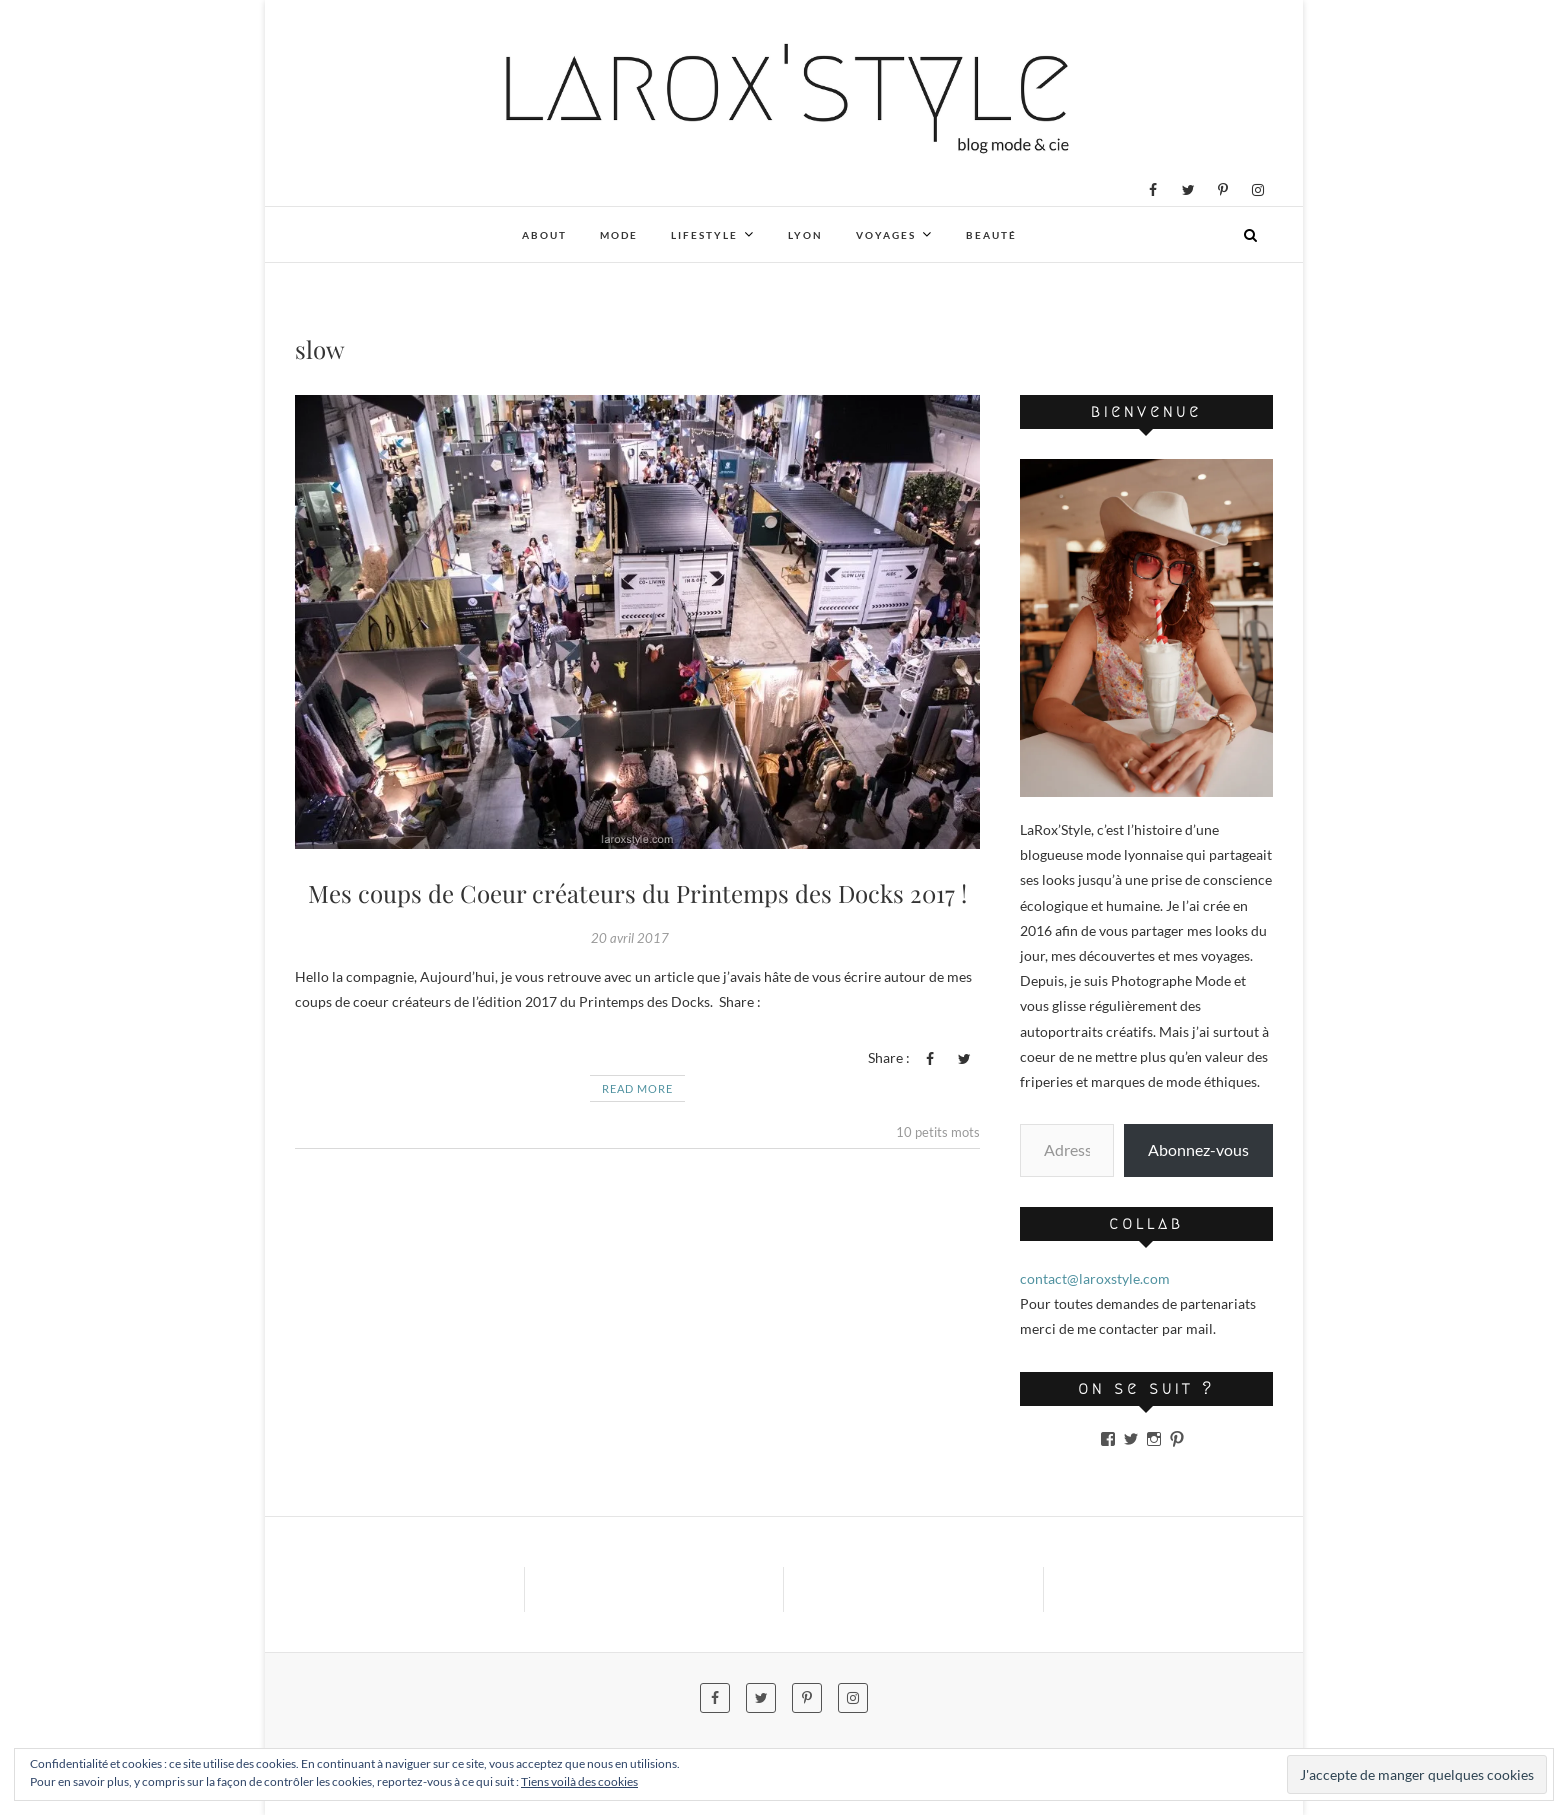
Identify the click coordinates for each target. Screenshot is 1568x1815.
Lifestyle (704, 235)
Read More (637, 1088)
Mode (619, 235)
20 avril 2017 (630, 938)
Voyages (886, 235)
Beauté (991, 235)
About (544, 235)
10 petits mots (938, 1132)
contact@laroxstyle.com (1095, 1278)
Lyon (805, 235)
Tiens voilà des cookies (579, 1781)
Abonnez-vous (1198, 1149)
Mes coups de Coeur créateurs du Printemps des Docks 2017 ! (637, 893)
